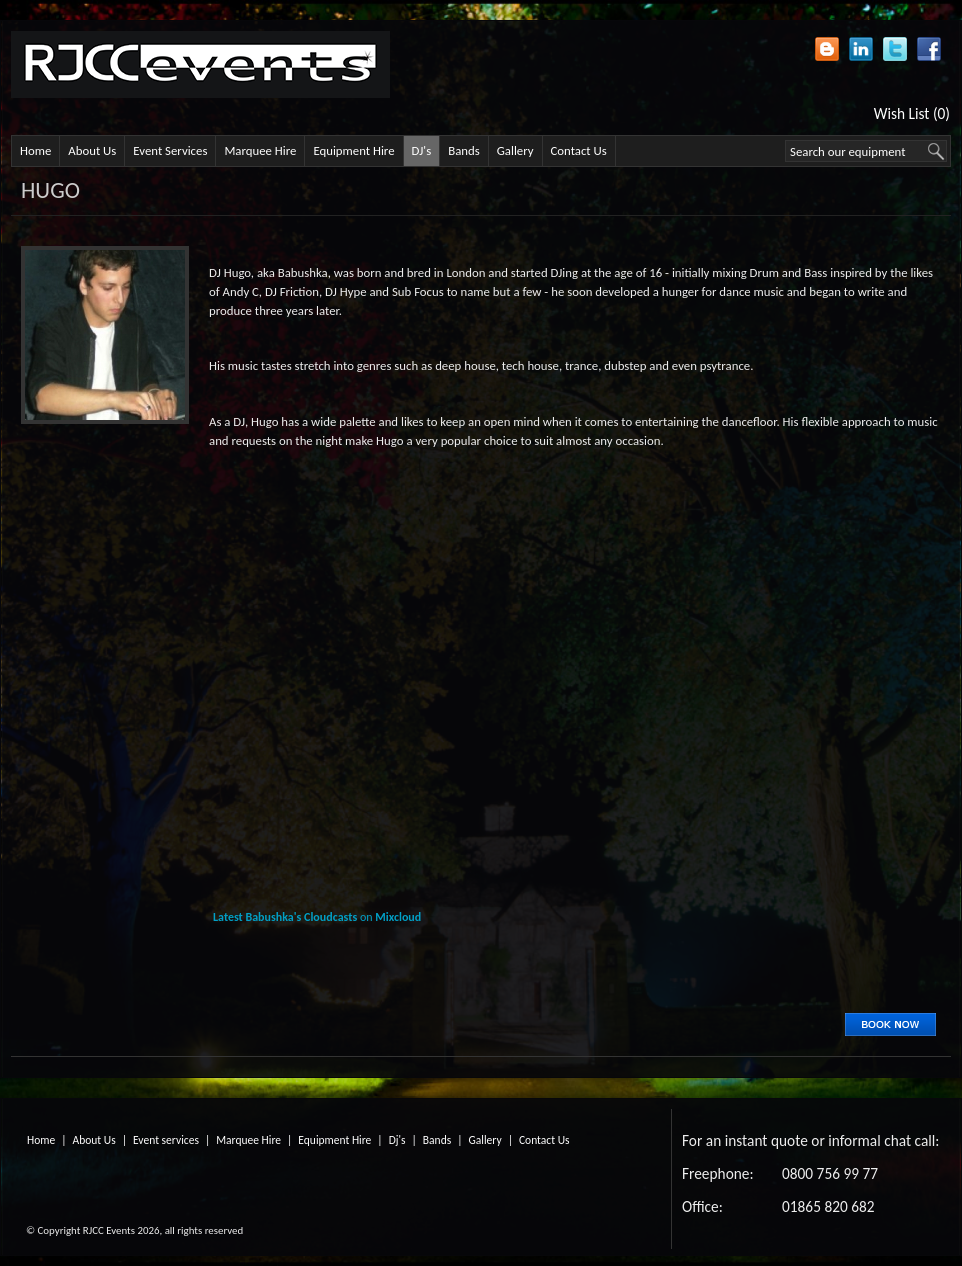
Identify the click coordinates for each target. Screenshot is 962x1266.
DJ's (422, 150)
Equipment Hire (353, 150)
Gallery (515, 150)
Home (35, 150)
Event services (166, 1140)
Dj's (397, 1140)
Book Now (890, 1024)
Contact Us (579, 150)
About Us (92, 150)
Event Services (170, 150)
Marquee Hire (260, 150)
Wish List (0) (912, 113)
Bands (464, 150)
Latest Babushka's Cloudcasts (285, 917)
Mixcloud (398, 917)
